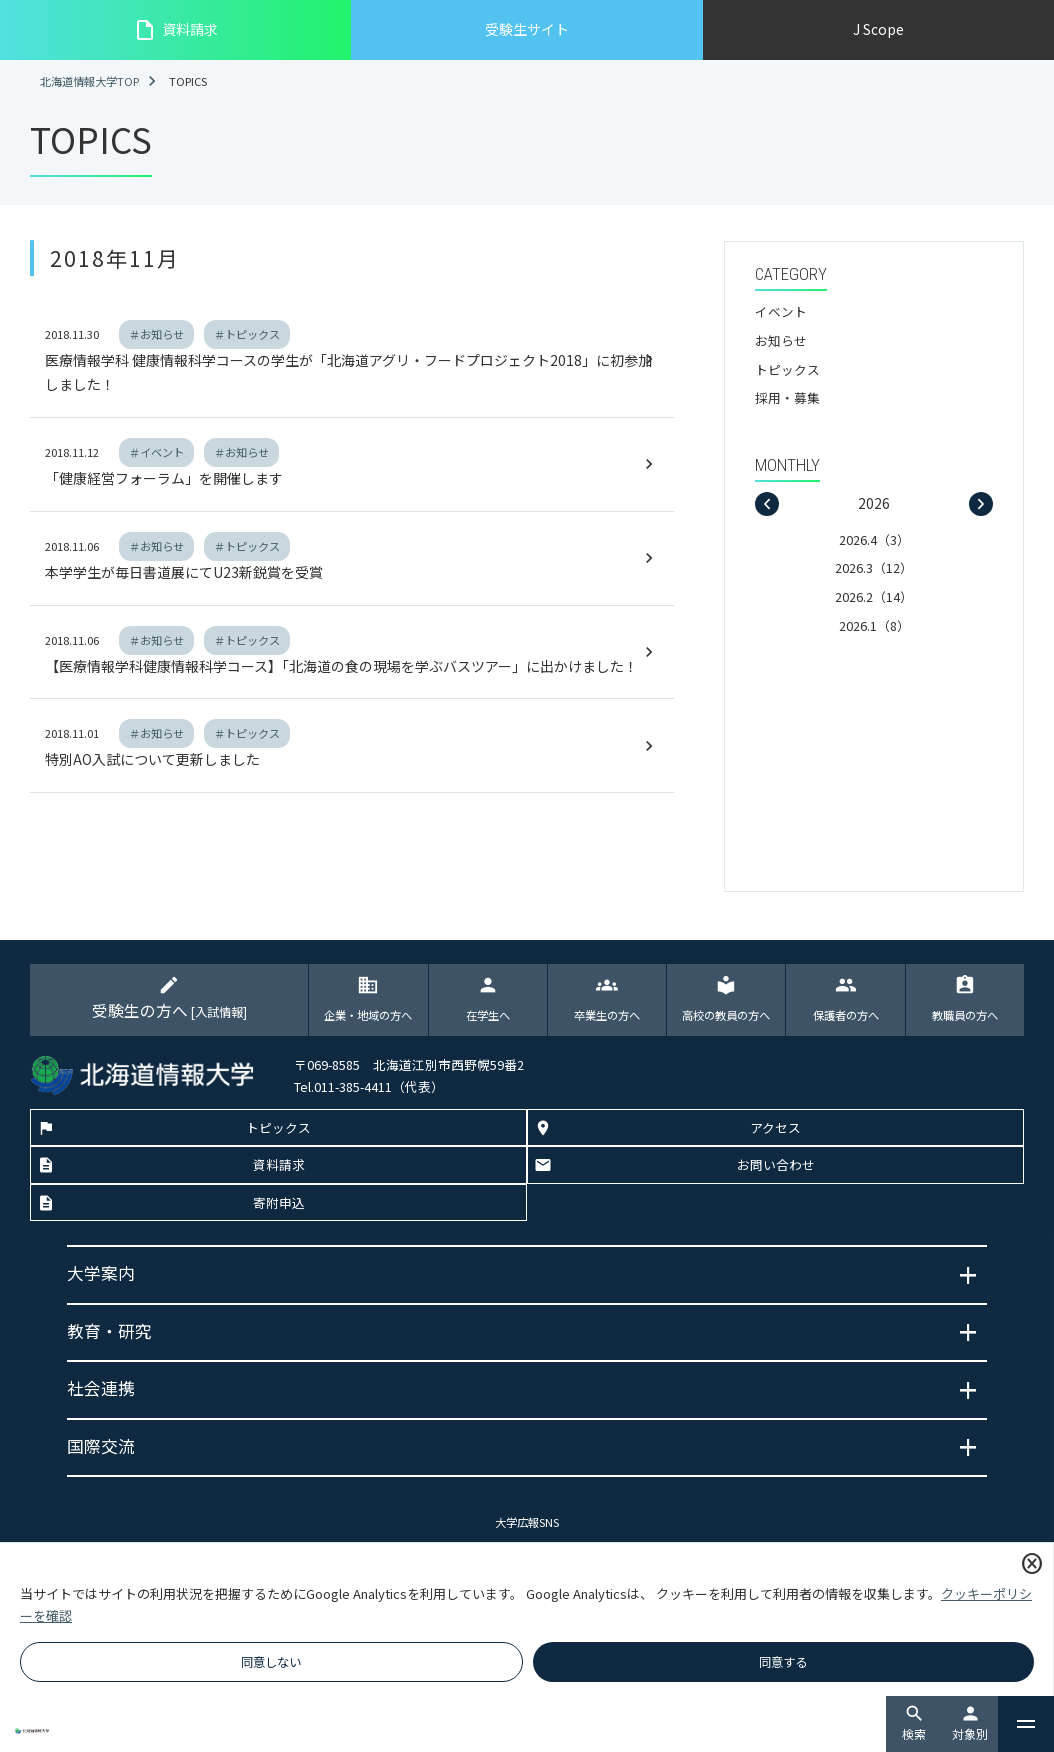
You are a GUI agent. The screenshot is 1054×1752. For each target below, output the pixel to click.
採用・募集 (787, 397)
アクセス (775, 1128)
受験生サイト (527, 29)
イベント (781, 311)
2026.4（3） (874, 539)
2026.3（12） (874, 567)
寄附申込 (279, 1203)
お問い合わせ (776, 1166)
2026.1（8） (874, 625)
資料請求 (175, 30)
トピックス (787, 369)
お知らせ (781, 340)
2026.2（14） (874, 596)
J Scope (878, 29)
